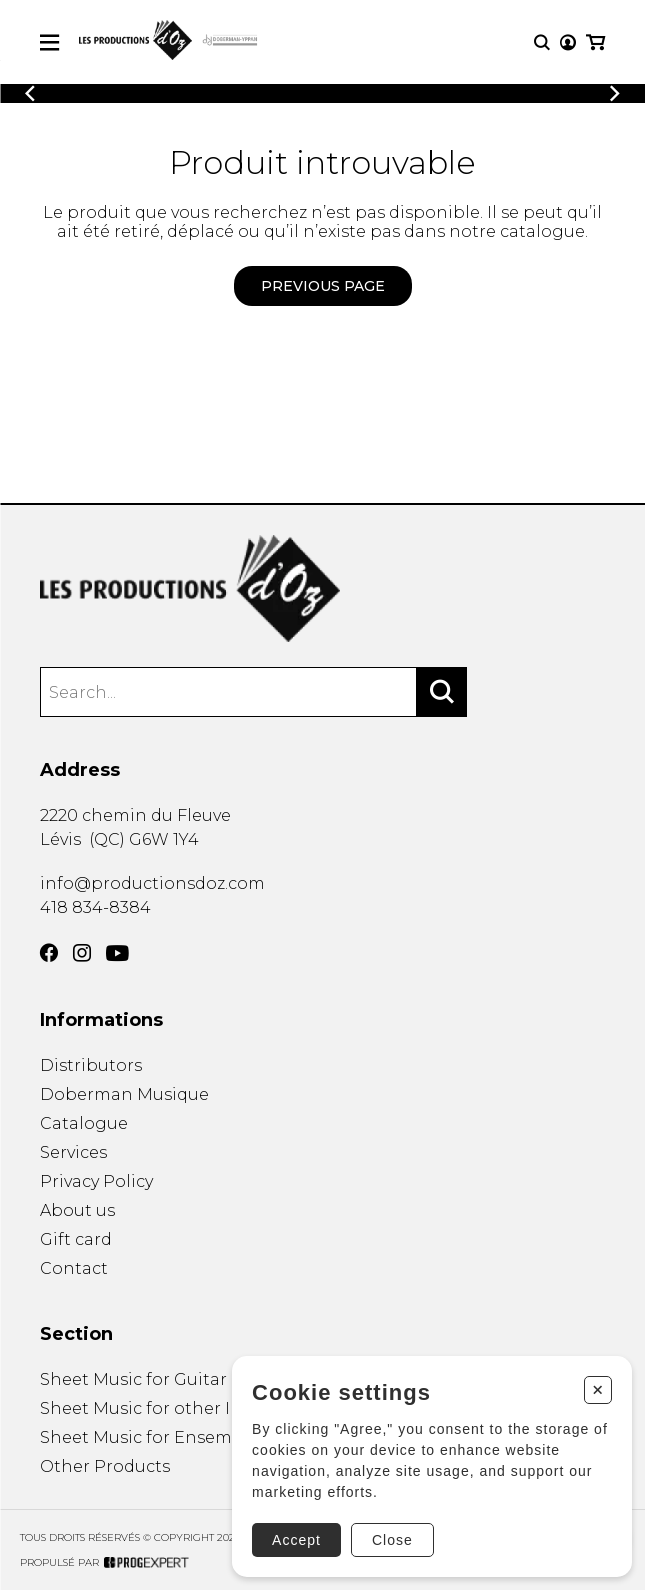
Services (73, 1152)
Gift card (76, 1239)
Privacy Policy (96, 1181)
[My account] (568, 42)
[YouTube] (117, 953)
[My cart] (595, 42)
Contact (74, 1268)
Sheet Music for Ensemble (149, 1437)
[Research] (542, 42)
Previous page (323, 286)
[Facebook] (49, 953)
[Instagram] (82, 953)
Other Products (105, 1466)
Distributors (91, 1065)
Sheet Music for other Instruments (184, 1408)
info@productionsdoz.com (152, 883)
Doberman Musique (124, 1094)
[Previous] (30, 93)
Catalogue (84, 1123)
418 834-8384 (95, 907)
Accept (296, 1540)
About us (77, 1210)
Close (392, 1540)
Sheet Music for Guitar (133, 1379)
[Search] (442, 692)
